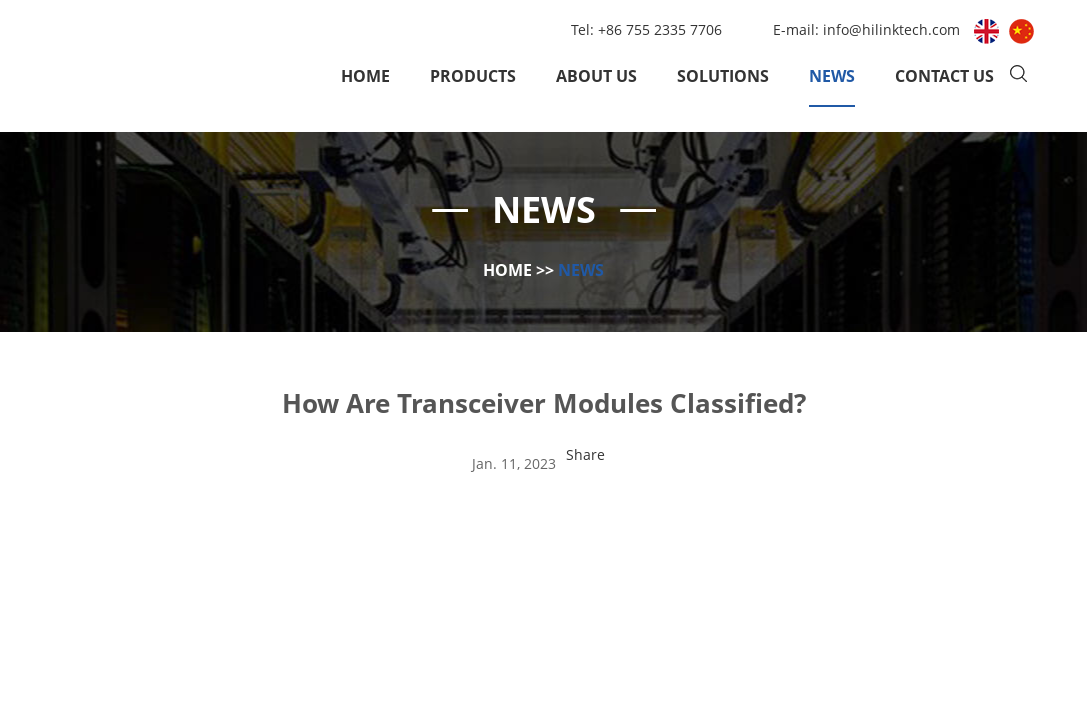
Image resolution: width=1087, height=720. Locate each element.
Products (473, 76)
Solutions (723, 76)
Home (365, 76)
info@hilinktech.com (893, 29)
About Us (596, 76)
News (832, 76)
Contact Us (944, 76)
